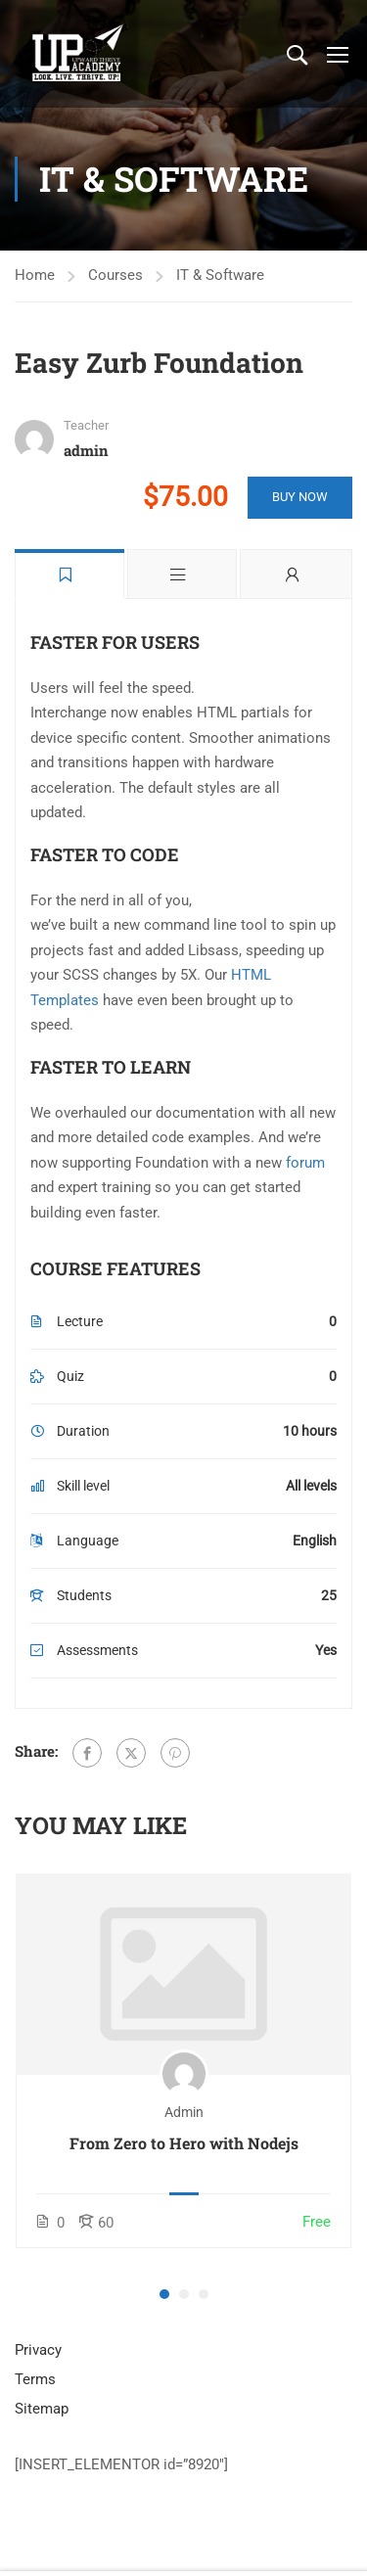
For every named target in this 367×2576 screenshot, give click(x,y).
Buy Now (300, 496)
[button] (164, 2294)
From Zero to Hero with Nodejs (183, 2143)
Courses (115, 275)
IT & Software (220, 275)
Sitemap (42, 2408)
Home (35, 275)
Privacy (38, 2350)
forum (305, 1163)
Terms (35, 2379)
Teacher (86, 425)
